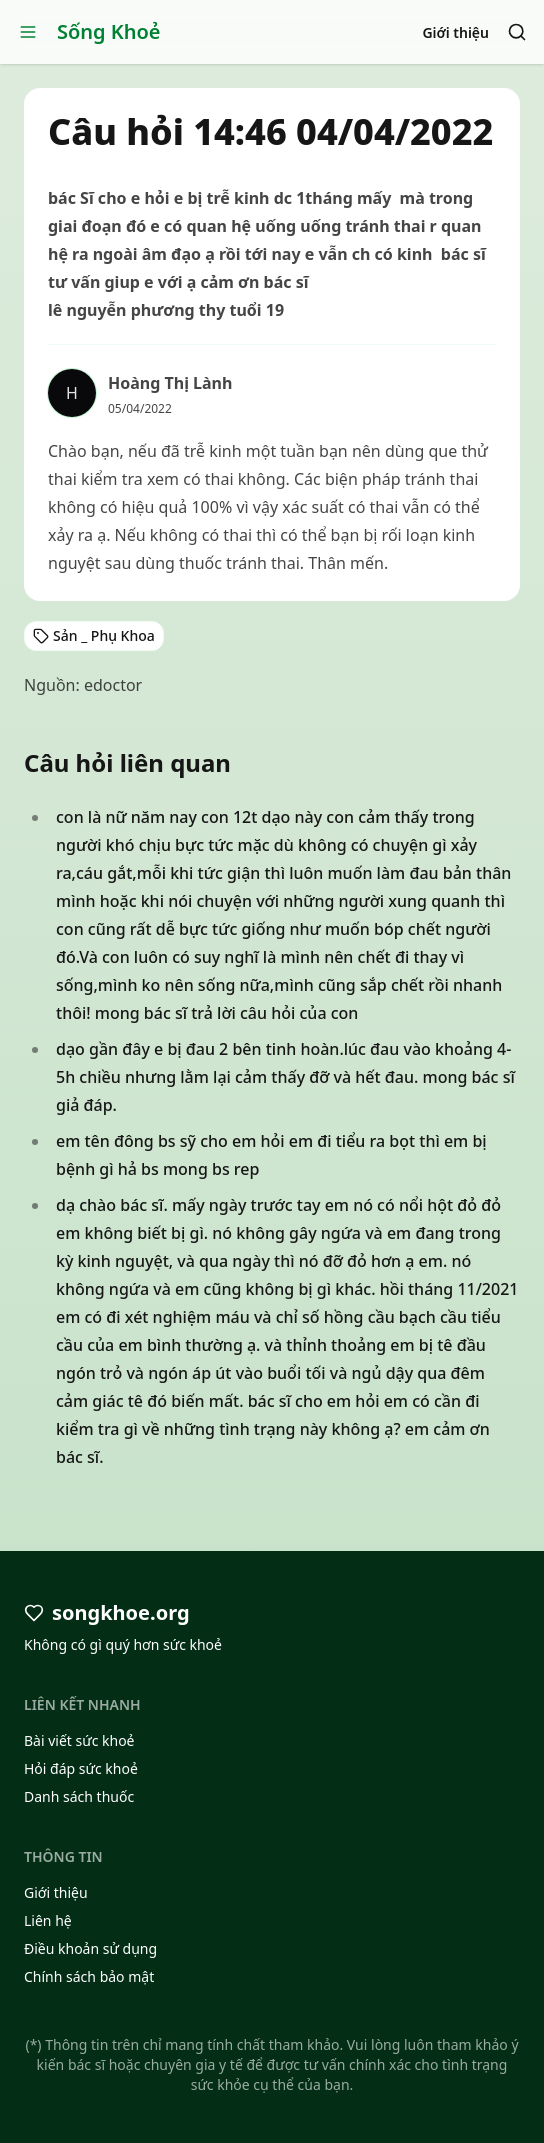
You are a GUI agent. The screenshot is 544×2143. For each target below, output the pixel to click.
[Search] (517, 32)
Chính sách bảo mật (89, 1976)
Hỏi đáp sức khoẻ (81, 1768)
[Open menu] (28, 32)
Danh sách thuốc (79, 1796)
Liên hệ (48, 1920)
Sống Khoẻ (109, 31)
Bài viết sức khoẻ (79, 1740)
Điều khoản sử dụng (90, 1948)
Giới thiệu (455, 32)
